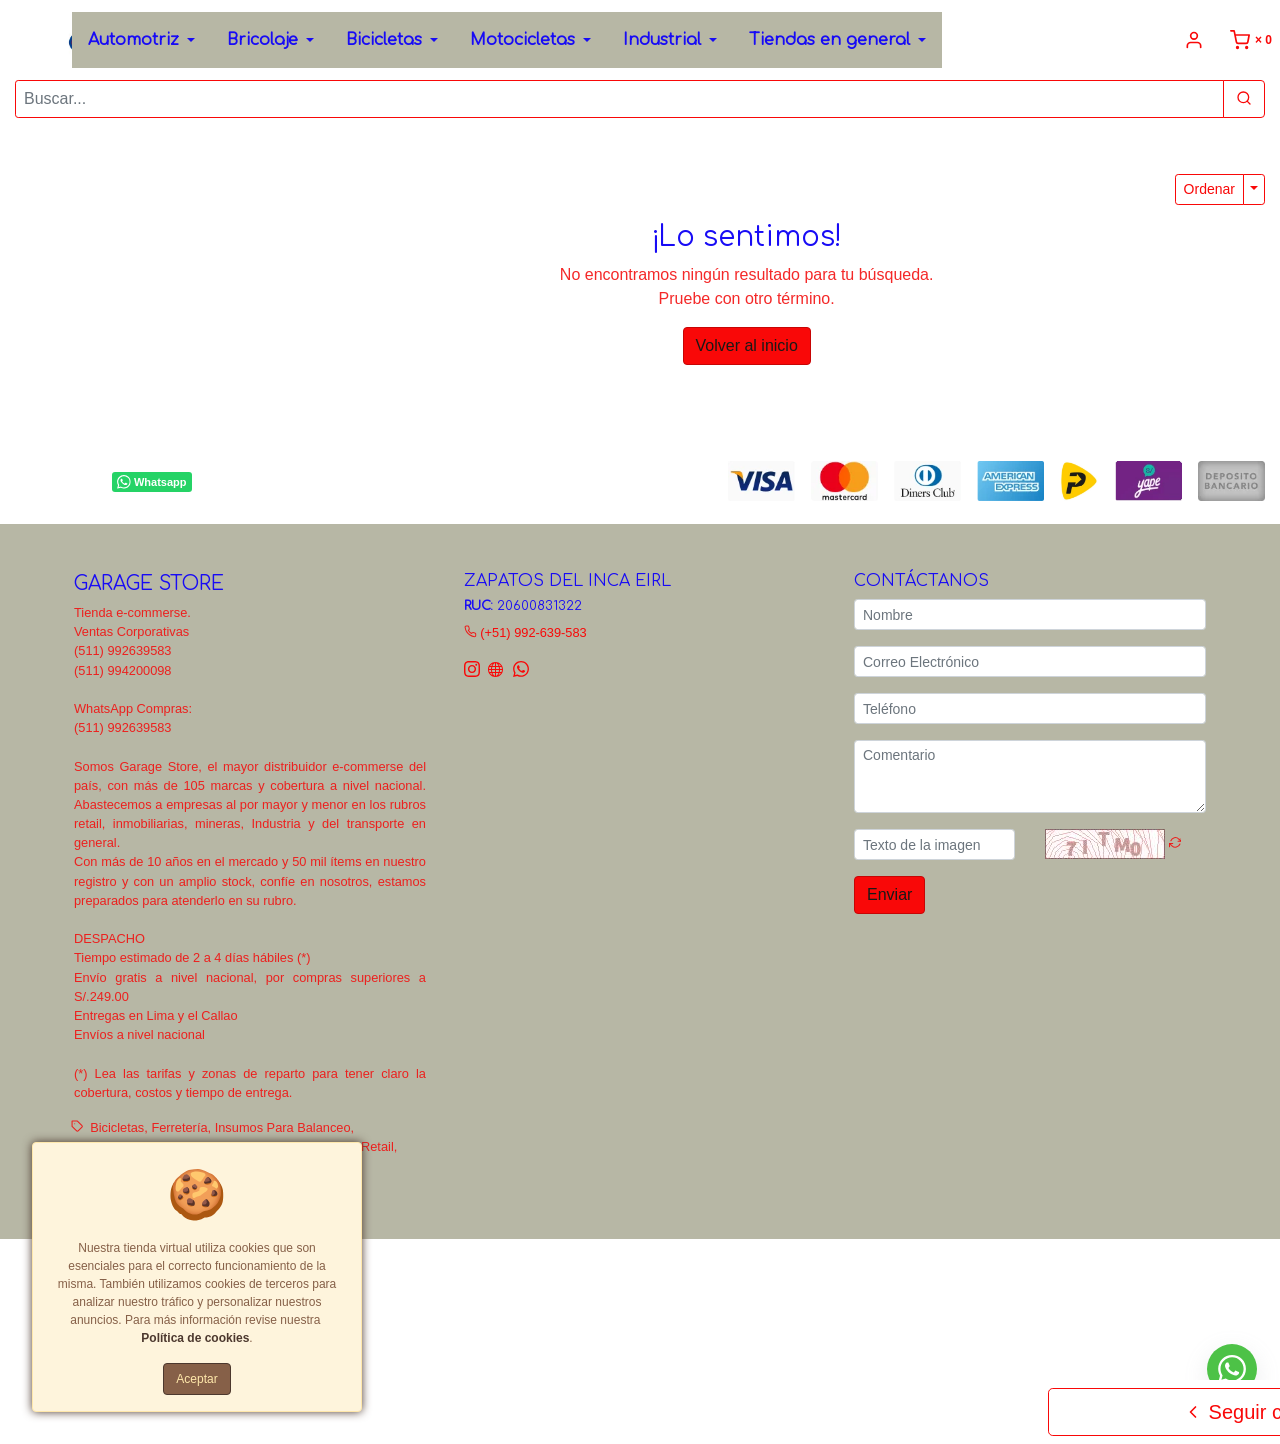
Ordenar (1209, 189)
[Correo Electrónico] (1030, 661)
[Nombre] (1030, 614)
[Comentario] (1030, 776)
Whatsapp (151, 482)
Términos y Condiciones (513, 1268)
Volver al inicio (747, 345)
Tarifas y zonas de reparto (394, 1287)
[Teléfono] (1030, 708)
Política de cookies (195, 1338)
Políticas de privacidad (655, 1268)
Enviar (889, 894)
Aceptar (196, 1379)
